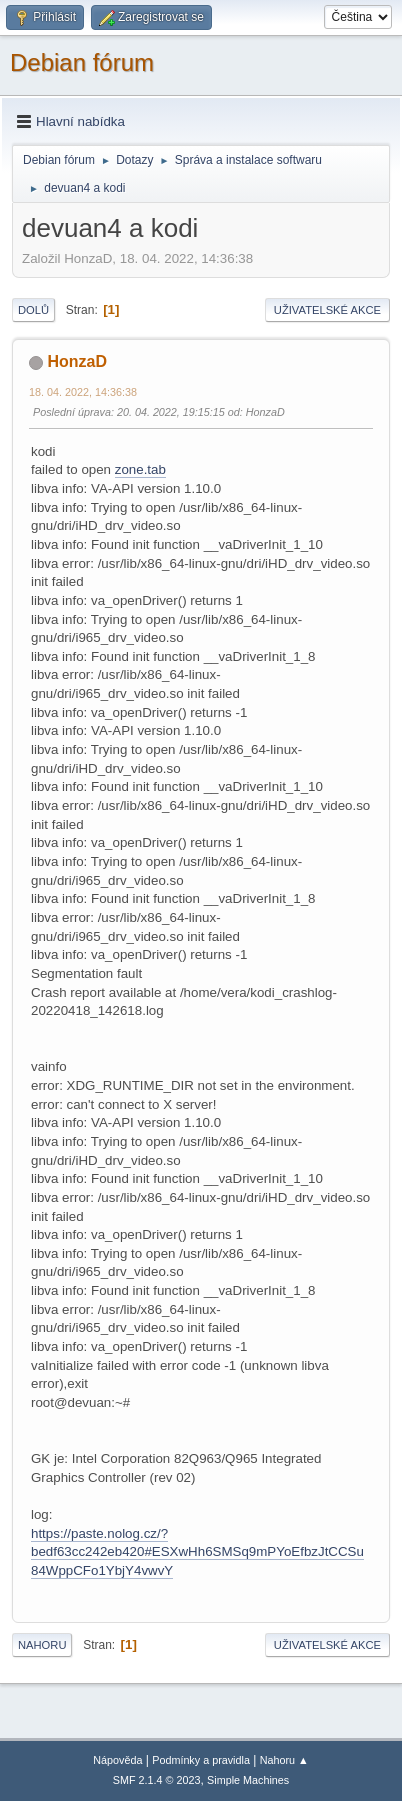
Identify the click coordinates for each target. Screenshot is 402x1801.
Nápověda (117, 1760)
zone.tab (140, 469)
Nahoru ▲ (284, 1760)
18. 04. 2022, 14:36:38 (83, 392)
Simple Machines (248, 1780)
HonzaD (77, 361)
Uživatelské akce (327, 310)
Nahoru (42, 1645)
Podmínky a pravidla (201, 1760)
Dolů (33, 310)
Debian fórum (82, 62)
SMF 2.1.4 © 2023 (157, 1780)
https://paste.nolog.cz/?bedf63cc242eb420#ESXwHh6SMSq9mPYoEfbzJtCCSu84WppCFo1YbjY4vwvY (197, 1552)
